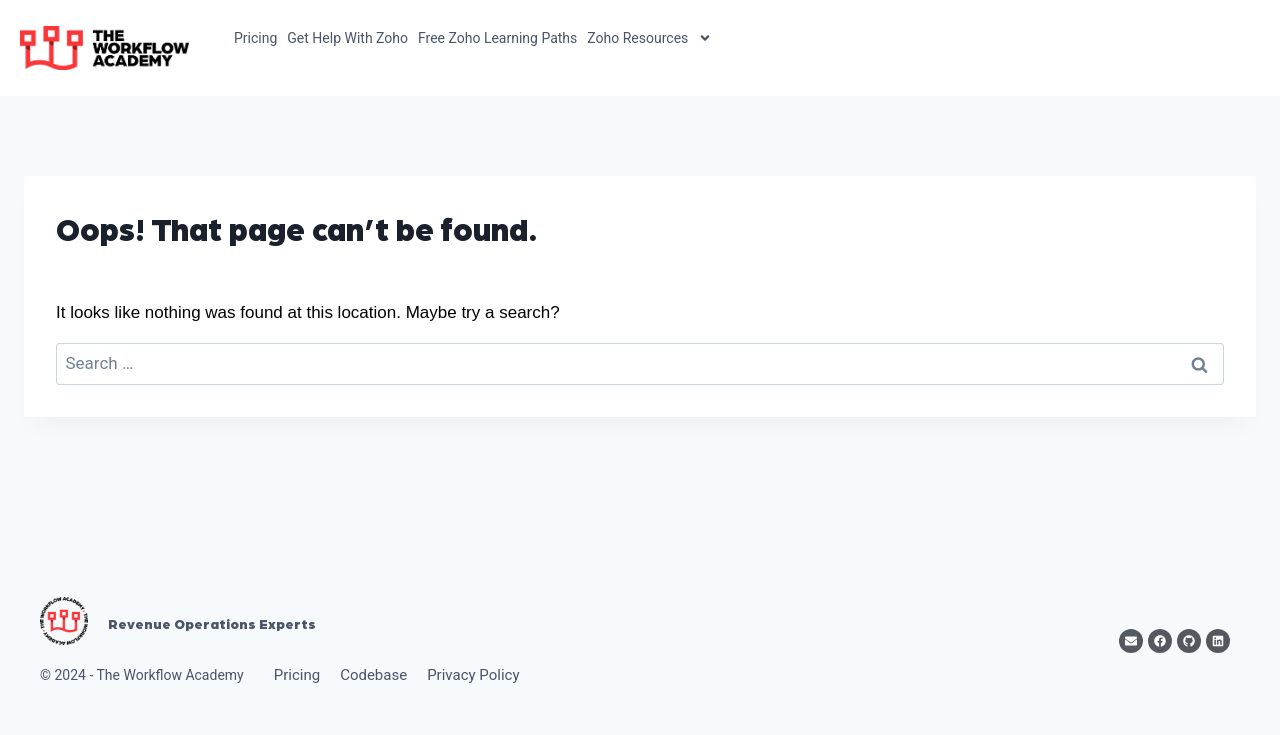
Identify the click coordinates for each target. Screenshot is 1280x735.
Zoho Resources (649, 38)
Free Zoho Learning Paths (497, 38)
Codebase (373, 675)
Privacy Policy (473, 675)
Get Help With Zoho (347, 38)
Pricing (255, 38)
